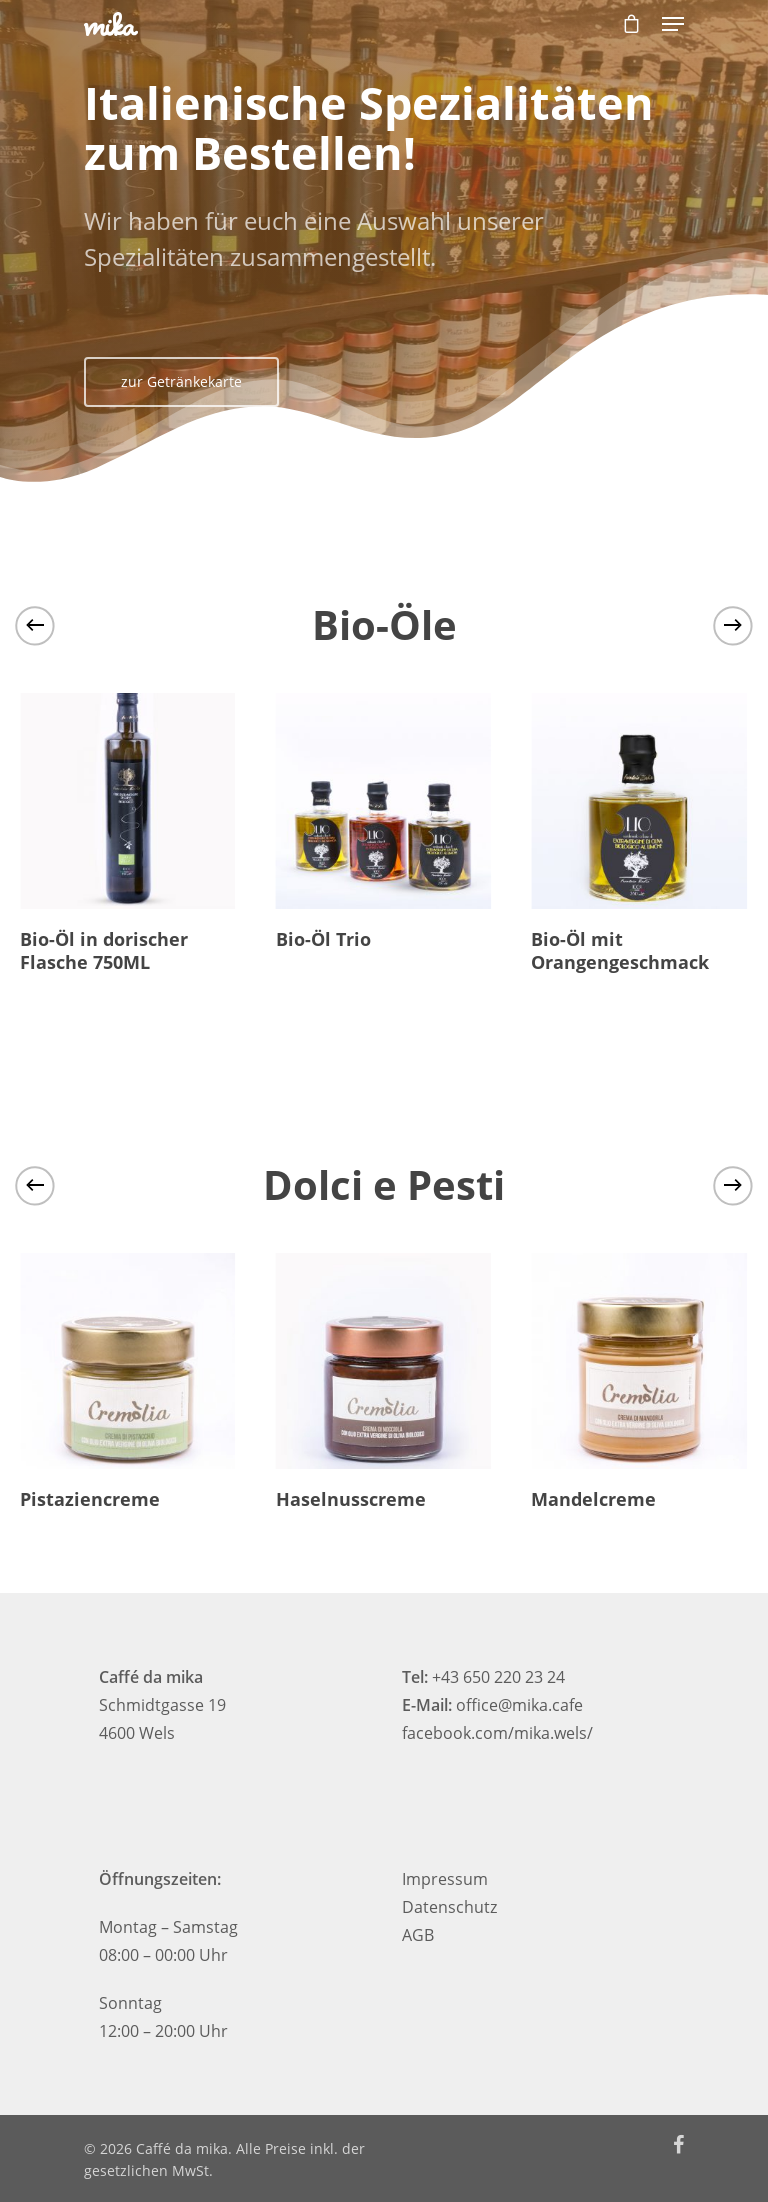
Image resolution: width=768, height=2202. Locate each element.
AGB (418, 1935)
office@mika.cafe (519, 1705)
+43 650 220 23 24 (498, 1677)
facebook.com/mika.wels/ (497, 1733)
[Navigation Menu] (673, 24)
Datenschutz (449, 1907)
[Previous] (35, 625)
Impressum (445, 1879)
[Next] (733, 625)
